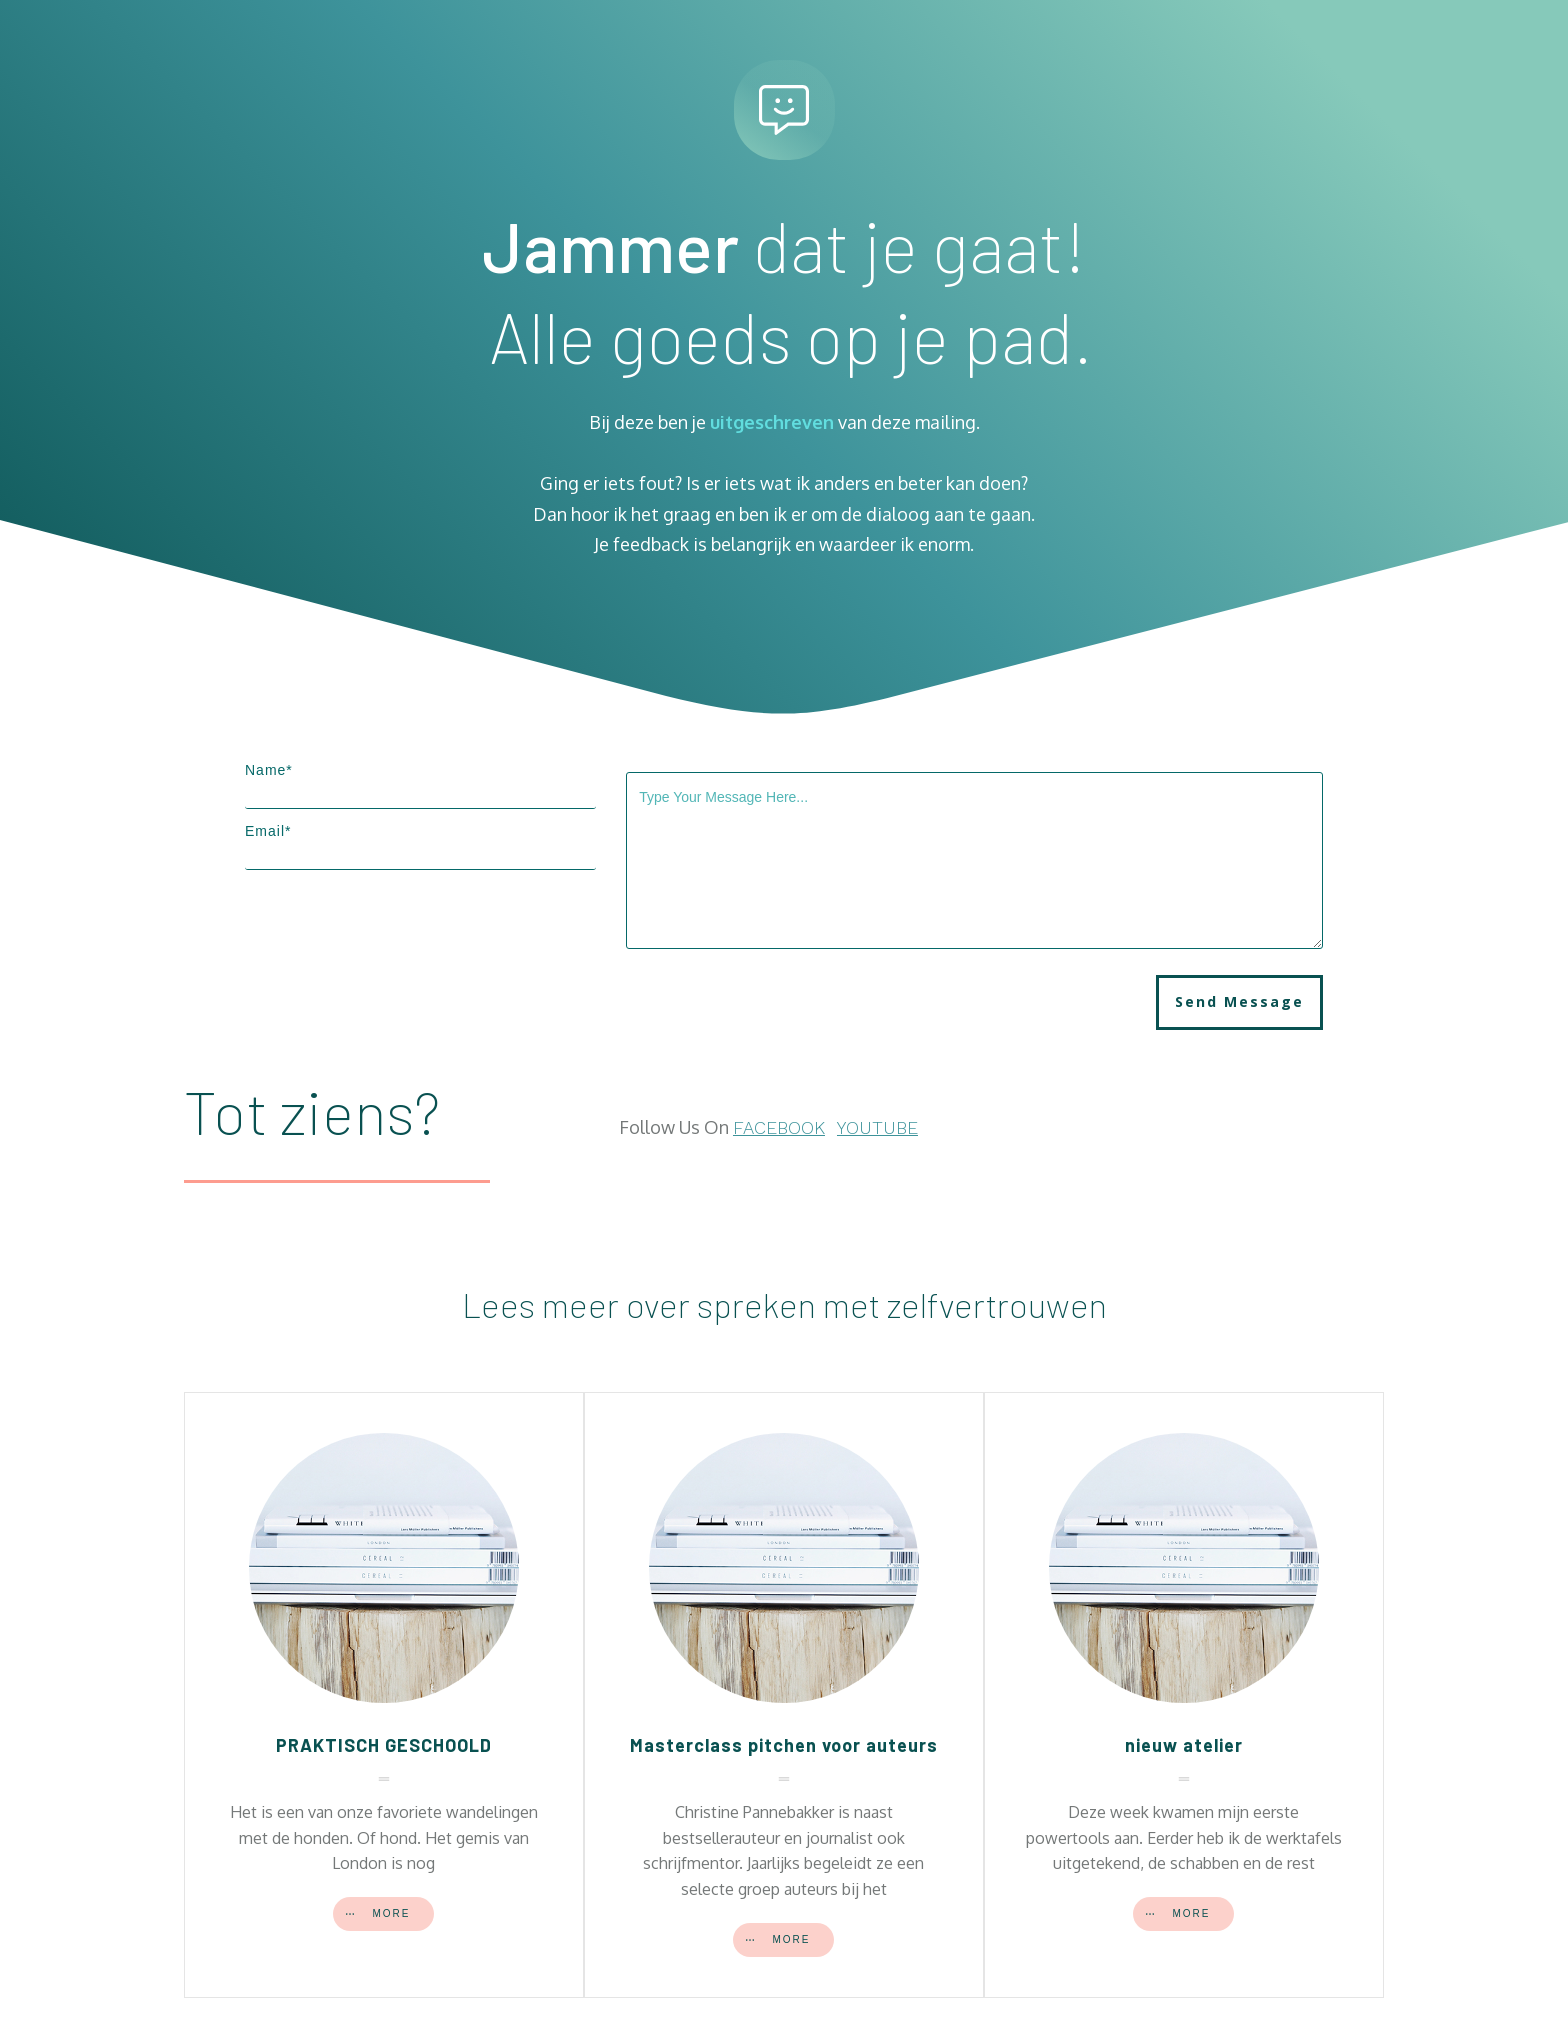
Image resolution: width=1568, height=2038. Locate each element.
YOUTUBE (877, 1127)
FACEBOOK (779, 1127)
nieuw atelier (1184, 1745)
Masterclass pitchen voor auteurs (784, 1745)
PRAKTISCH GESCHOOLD (384, 1745)
